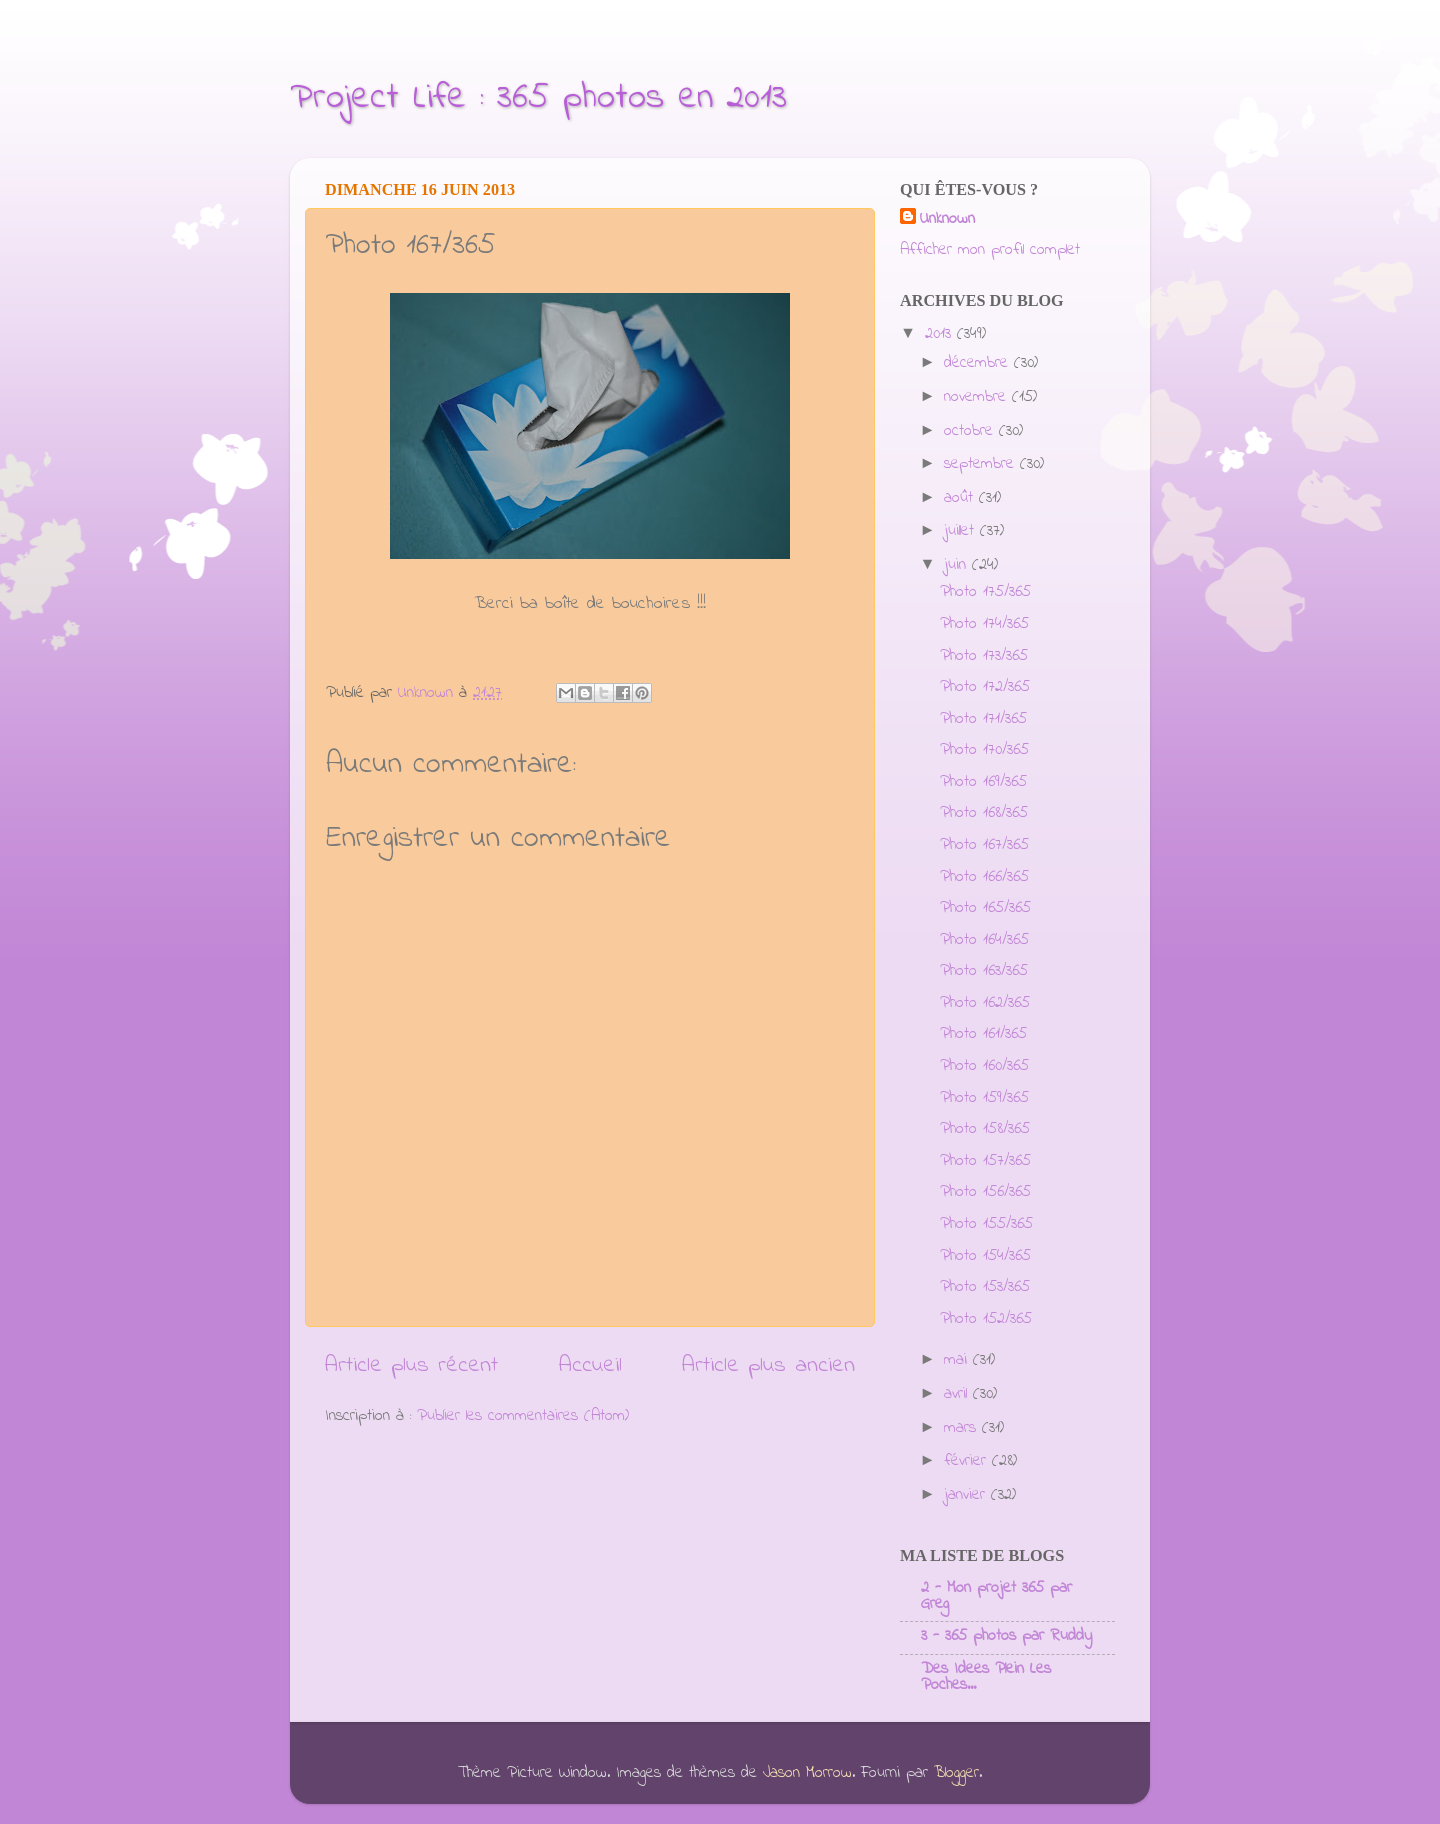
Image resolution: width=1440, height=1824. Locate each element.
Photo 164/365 (984, 940)
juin (958, 565)
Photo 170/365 (984, 750)
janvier (967, 1495)
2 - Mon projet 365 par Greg (996, 1596)
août (961, 498)
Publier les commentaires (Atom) (523, 1416)
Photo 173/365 (984, 656)
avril (958, 1394)
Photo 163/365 (984, 971)
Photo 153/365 (985, 1287)
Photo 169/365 (983, 782)
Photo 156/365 (985, 1192)
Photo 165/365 (985, 908)
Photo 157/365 (985, 1161)
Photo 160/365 (984, 1066)
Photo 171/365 (983, 719)
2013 (941, 334)
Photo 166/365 (984, 877)
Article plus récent (411, 1365)
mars (963, 1428)
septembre (982, 464)
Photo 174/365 (984, 624)
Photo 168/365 (984, 813)
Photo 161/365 (983, 1034)
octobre (971, 431)
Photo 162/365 (985, 1003)
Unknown (947, 219)
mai (958, 1360)
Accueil (590, 1365)
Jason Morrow (807, 1773)
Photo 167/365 (984, 845)
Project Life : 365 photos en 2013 (538, 98)
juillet (962, 531)
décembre (979, 363)
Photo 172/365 (985, 687)
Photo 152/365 (986, 1319)
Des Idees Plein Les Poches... (986, 1677)
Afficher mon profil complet (990, 250)
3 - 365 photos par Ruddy (1006, 1636)
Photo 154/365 (985, 1256)
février (968, 1461)
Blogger (956, 1773)
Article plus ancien (768, 1365)
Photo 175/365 (985, 592)
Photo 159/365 (984, 1098)
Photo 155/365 (986, 1224)
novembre (978, 397)
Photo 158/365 (985, 1129)
